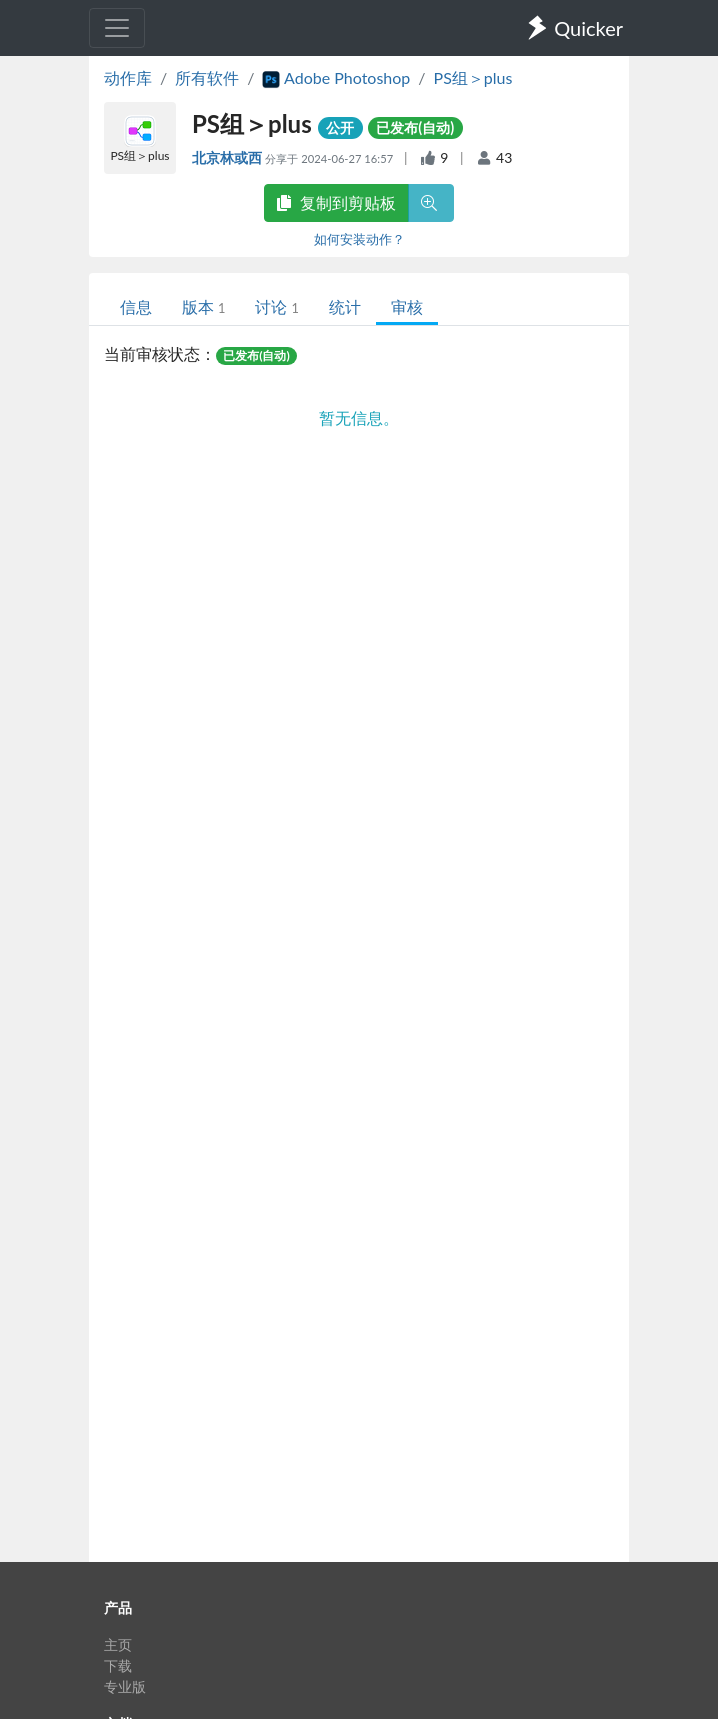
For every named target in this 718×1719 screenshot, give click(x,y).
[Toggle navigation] (117, 28)
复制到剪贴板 (336, 202)
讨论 (276, 306)
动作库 (128, 77)
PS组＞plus (473, 77)
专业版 (125, 1686)
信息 (136, 306)
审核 (407, 306)
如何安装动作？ (359, 239)
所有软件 (207, 77)
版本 (203, 306)
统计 (345, 306)
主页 (118, 1644)
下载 (118, 1665)
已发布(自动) (415, 127)
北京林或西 (228, 157)
